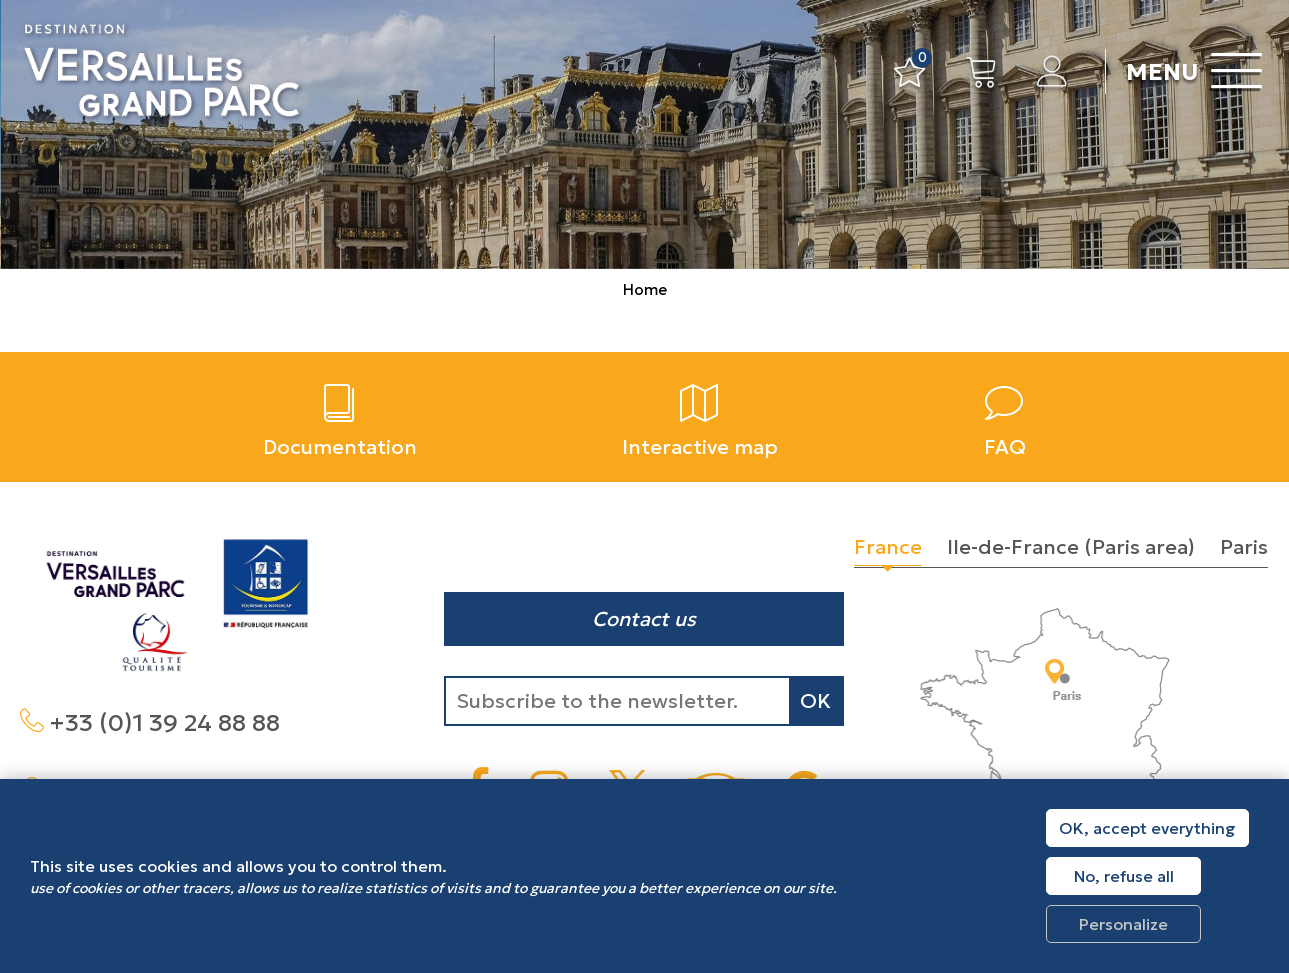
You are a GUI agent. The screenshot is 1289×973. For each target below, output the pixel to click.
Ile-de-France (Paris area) (1071, 547)
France (888, 547)
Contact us (644, 619)
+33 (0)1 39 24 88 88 (164, 723)
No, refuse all (1124, 876)
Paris (1244, 547)
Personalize (1123, 924)
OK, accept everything (1147, 828)
